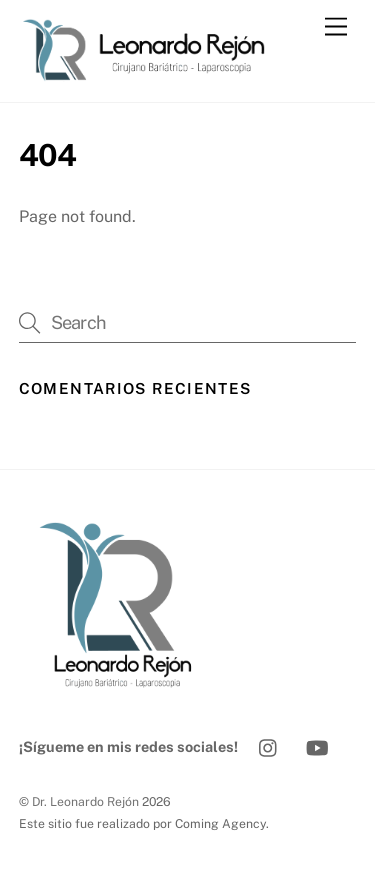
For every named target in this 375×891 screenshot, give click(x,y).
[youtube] (317, 745)
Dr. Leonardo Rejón (85, 801)
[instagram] (269, 745)
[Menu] (336, 27)
